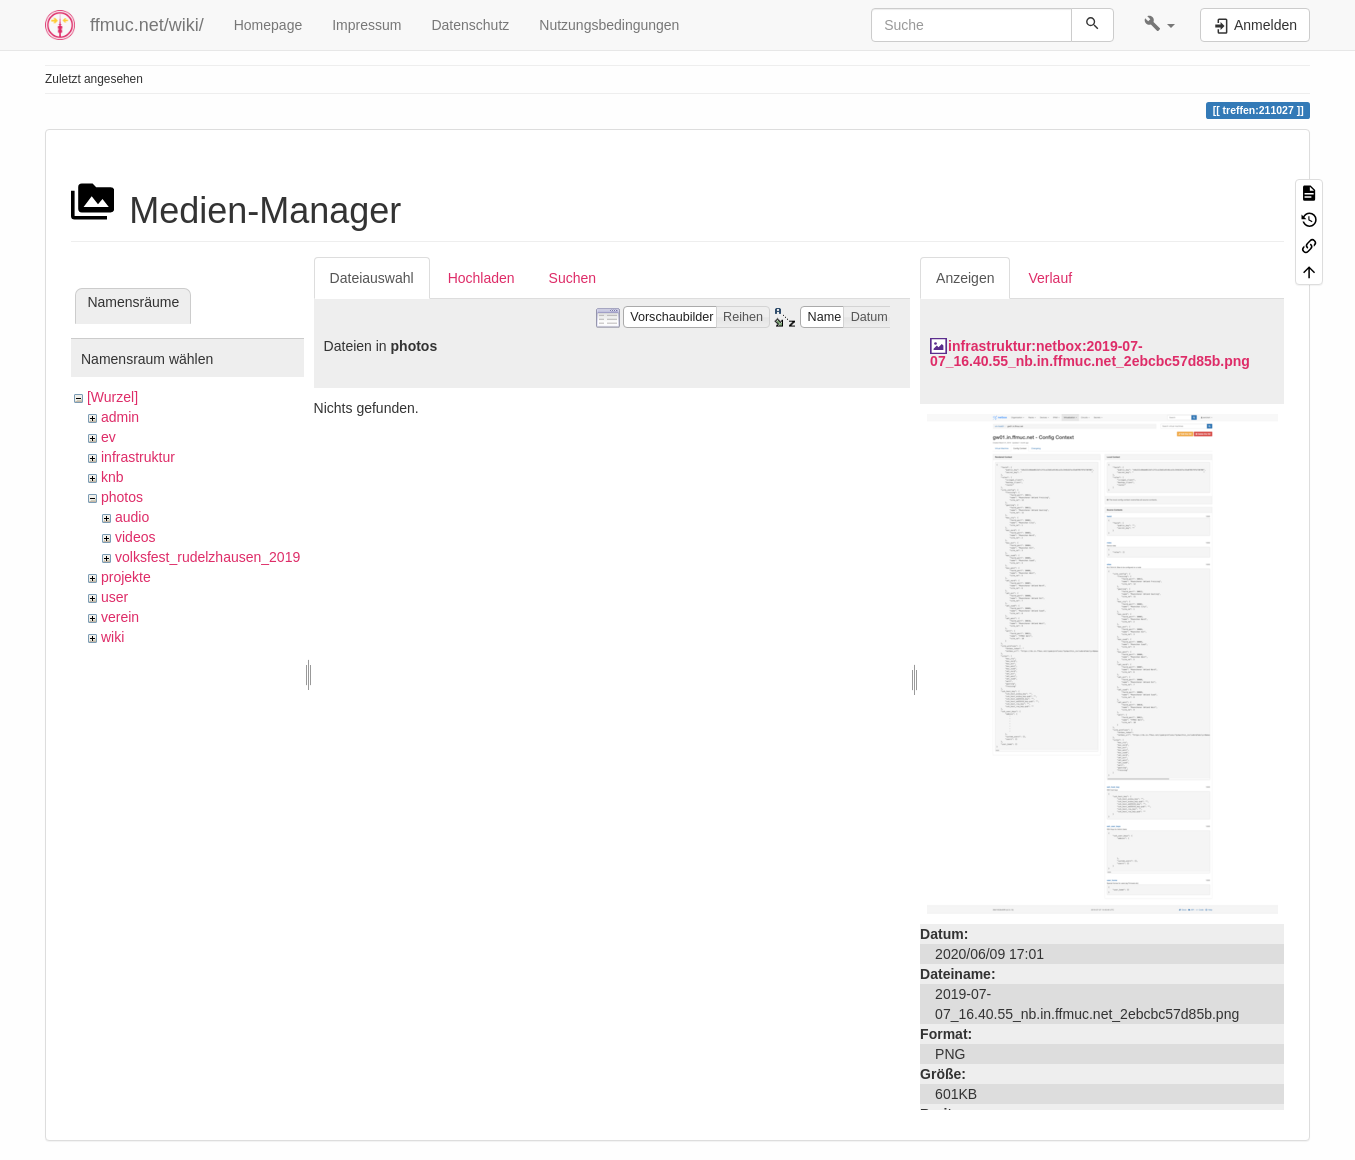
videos (135, 537)
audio (132, 517)
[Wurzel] (112, 397)
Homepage (268, 25)
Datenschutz (470, 25)
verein (120, 617)
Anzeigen (965, 278)
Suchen (572, 278)
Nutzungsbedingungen (609, 25)
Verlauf (1050, 278)
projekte (126, 577)
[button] (1159, 25)
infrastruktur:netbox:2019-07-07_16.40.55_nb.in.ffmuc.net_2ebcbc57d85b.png (1090, 353)
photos (122, 497)
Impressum (366, 25)
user (114, 597)
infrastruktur (138, 457)
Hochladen (481, 278)
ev (108, 437)
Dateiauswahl (372, 278)
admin (120, 417)
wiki (112, 637)
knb (112, 477)
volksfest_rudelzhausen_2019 (207, 557)
